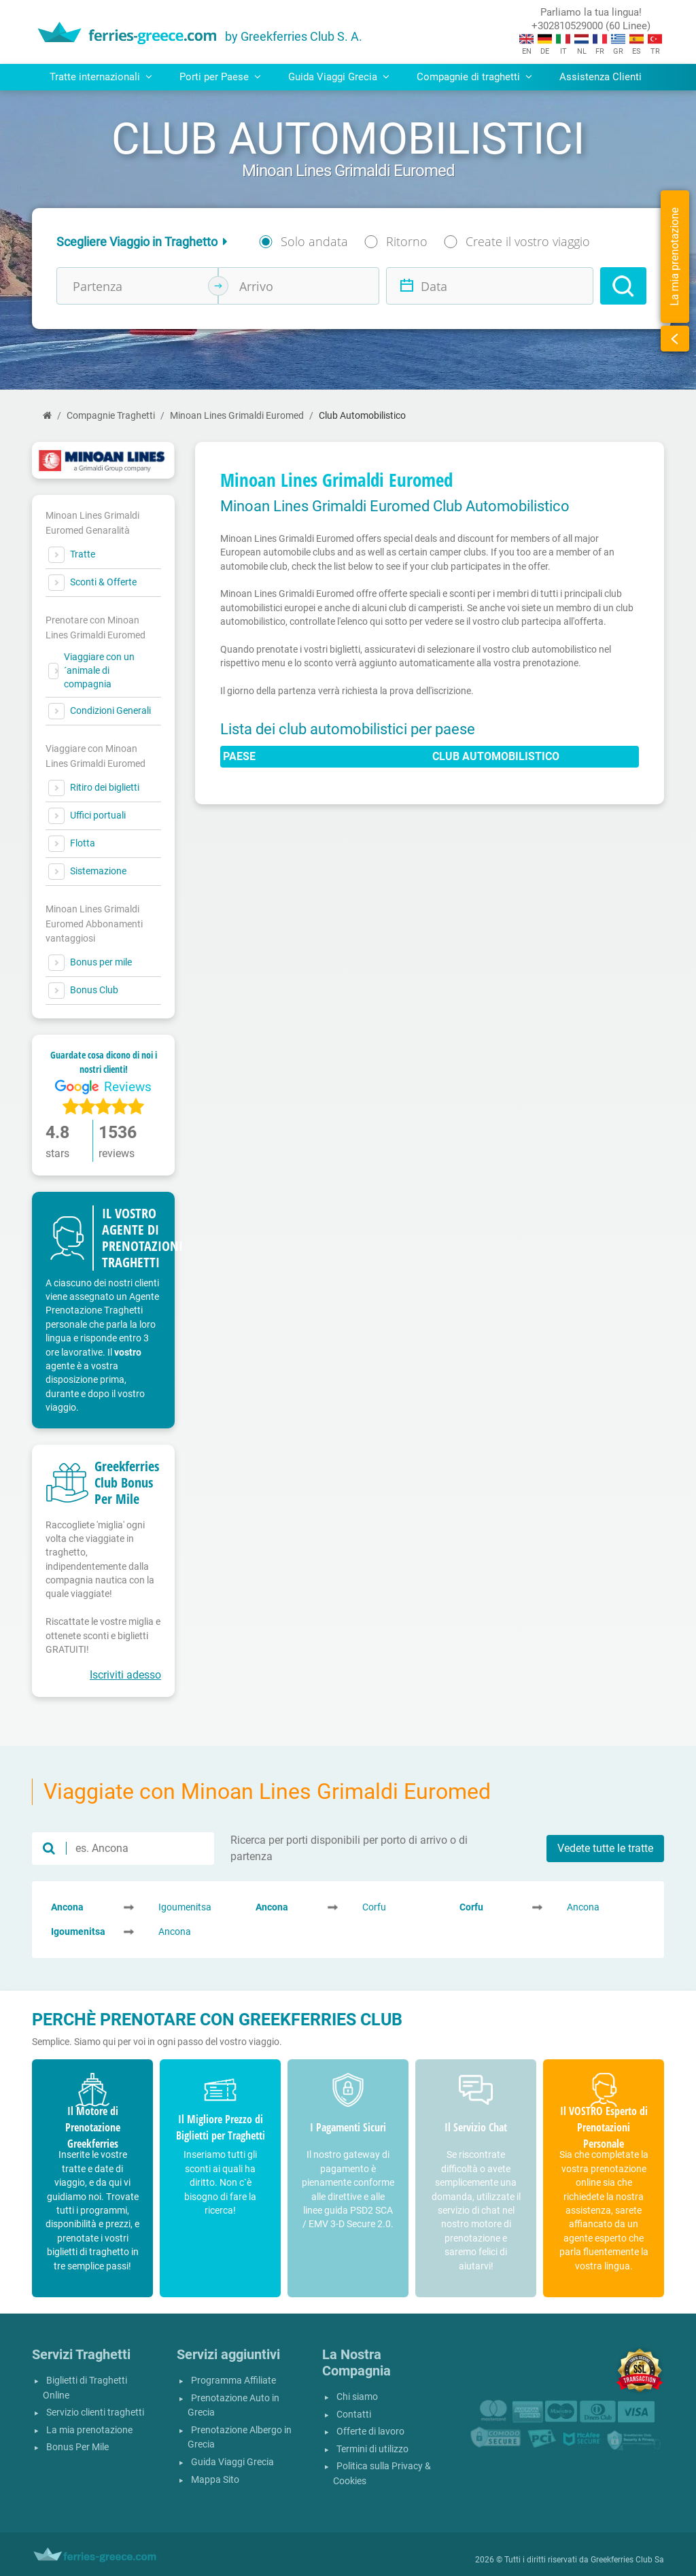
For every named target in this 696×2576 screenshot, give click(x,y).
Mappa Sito (215, 2480)
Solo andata (314, 241)
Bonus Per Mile (77, 2447)
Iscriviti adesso (125, 1674)
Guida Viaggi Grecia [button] (338, 77)
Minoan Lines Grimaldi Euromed (237, 416)
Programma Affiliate (233, 2380)
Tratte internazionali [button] (101, 77)
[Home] (47, 416)
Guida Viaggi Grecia (232, 2462)
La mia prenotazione (89, 2430)
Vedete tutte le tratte (605, 1848)
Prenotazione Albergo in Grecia (240, 2437)
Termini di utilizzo (372, 2449)
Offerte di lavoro (370, 2431)
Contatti (353, 2414)
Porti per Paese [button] (220, 77)
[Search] (623, 286)
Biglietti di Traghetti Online (85, 2388)
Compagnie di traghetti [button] (474, 77)
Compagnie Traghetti (111, 416)
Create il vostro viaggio (528, 241)
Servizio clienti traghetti (95, 2412)
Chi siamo (357, 2397)
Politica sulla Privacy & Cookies (382, 2473)
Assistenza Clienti (600, 77)
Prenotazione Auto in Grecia (233, 2405)
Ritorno (407, 241)
